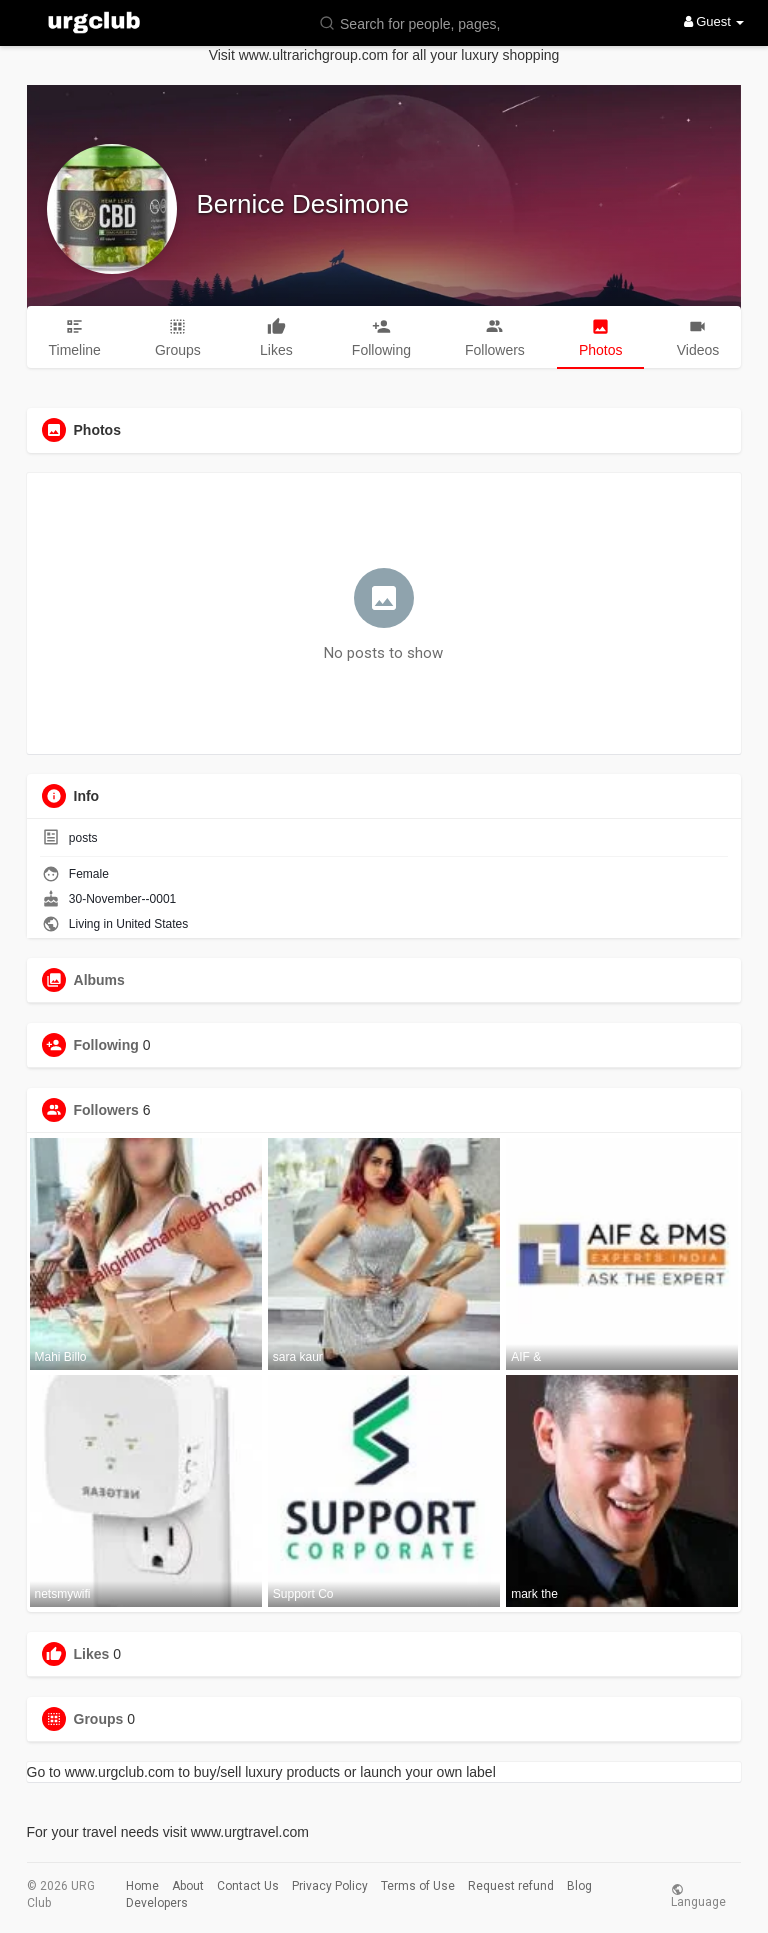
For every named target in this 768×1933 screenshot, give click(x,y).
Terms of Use (418, 1886)
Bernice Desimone (303, 204)
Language (698, 1895)
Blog (579, 1886)
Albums (99, 980)
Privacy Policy (330, 1886)
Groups (99, 1719)
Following (106, 1045)
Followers (106, 1110)
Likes (92, 1654)
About (188, 1886)
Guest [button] (714, 21)
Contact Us (248, 1886)
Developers (157, 1903)
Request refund (511, 1886)
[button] (414, 22)
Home (142, 1886)
